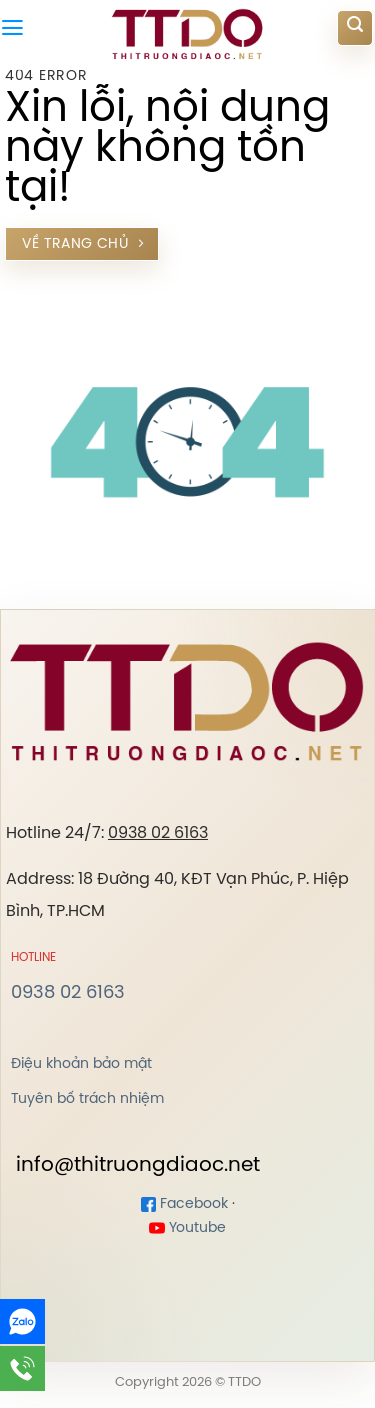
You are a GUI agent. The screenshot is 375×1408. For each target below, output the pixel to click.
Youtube (187, 1228)
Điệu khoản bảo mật (81, 1064)
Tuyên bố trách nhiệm (87, 1099)
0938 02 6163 (158, 833)
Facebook (184, 1204)
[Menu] (12, 28)
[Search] (355, 28)
